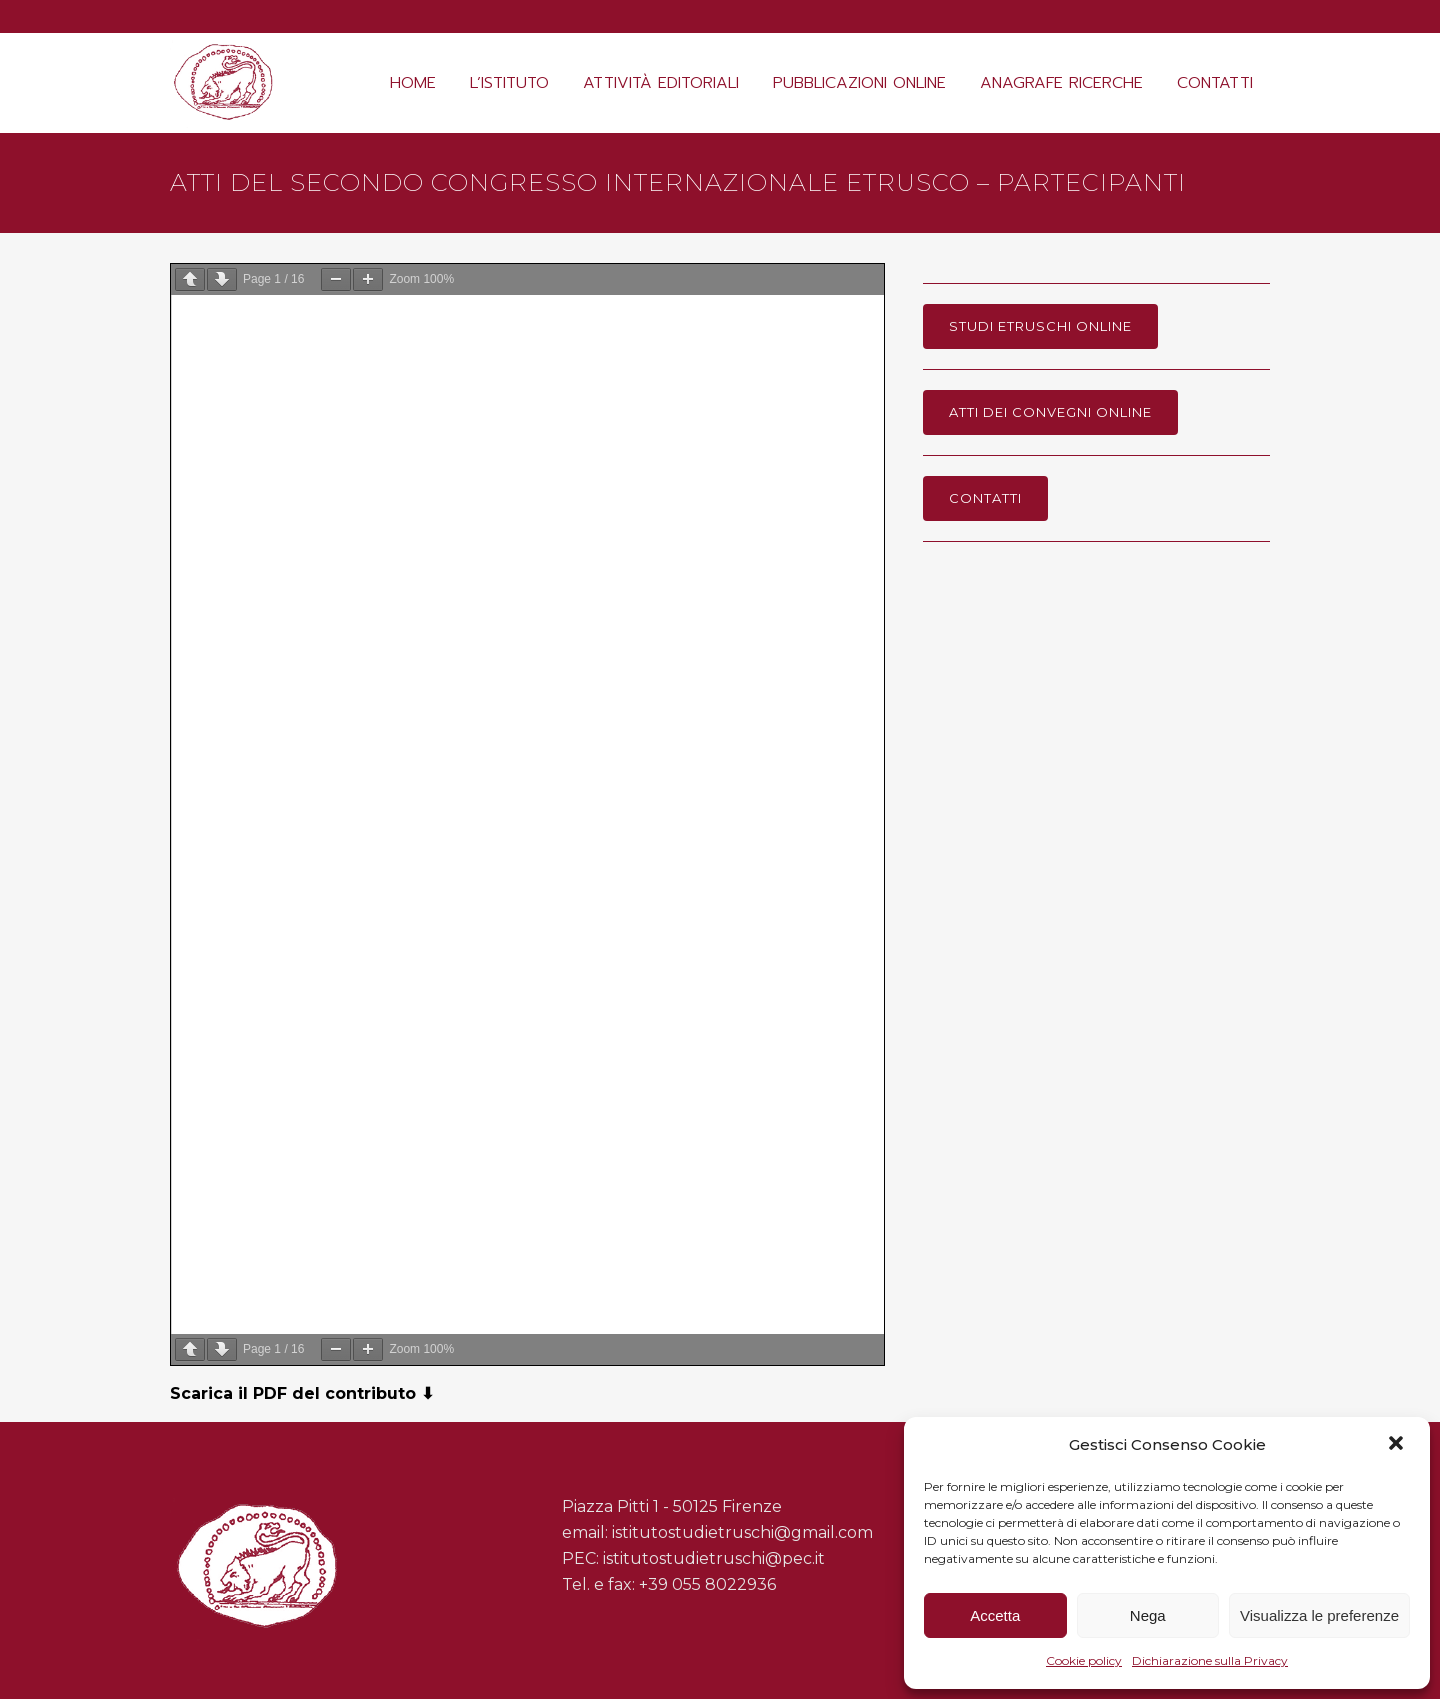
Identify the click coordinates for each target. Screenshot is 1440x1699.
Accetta (995, 1615)
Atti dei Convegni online (1050, 412)
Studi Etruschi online (1040, 326)
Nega (1148, 1615)
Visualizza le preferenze (1319, 1615)
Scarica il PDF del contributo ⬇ (302, 1393)
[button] (1398, 1445)
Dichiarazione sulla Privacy (1210, 1660)
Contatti (985, 498)
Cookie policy (1084, 1660)
